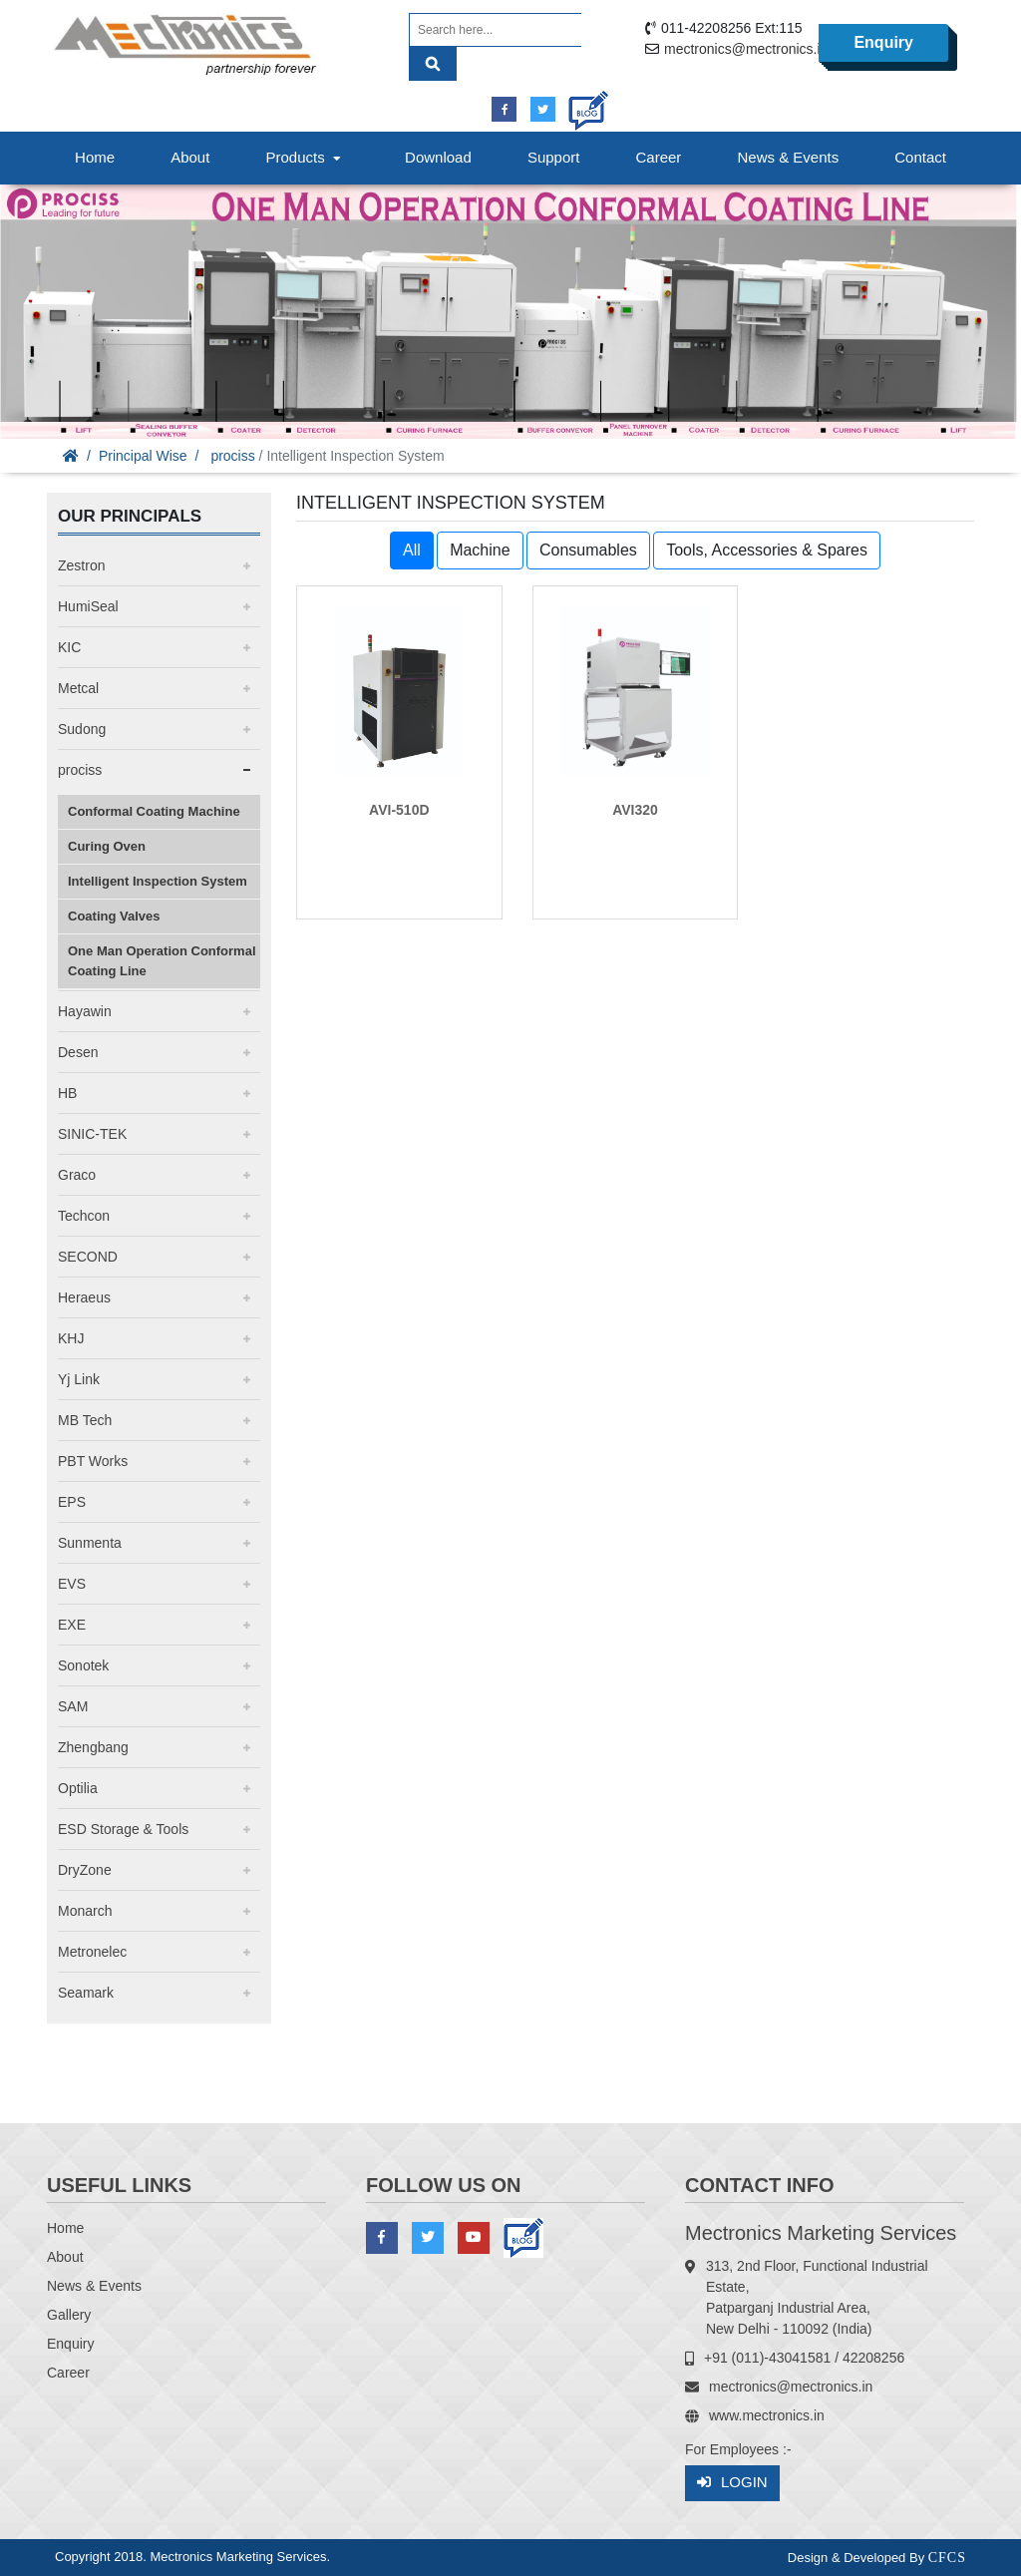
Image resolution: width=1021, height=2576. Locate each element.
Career (659, 157)
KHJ (71, 1338)
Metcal (78, 688)
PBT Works (93, 1461)
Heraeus (84, 1297)
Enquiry (883, 42)
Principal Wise (143, 456)
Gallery (69, 2315)
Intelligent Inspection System (157, 881)
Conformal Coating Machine (154, 811)
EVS (72, 1584)
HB (67, 1093)
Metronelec (92, 1952)
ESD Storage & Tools (123, 1829)
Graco (77, 1175)
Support (553, 157)
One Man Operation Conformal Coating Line (162, 960)
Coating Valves (114, 916)
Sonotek (83, 1665)
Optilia (78, 1788)
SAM (73, 1706)
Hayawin (85, 1011)
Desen (78, 1052)
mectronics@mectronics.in (746, 49)
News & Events (788, 157)
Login (732, 2482)
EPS (72, 1502)
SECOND (88, 1257)
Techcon (84, 1216)
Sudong (82, 729)
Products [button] (305, 157)
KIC (69, 647)
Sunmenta (90, 1543)
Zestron (81, 565)
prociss (232, 456)
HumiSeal (88, 606)
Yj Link (79, 1379)
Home (95, 157)
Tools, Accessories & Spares (766, 550)
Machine (480, 550)
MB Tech (85, 1420)
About (189, 157)
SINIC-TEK (92, 1134)
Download (438, 157)
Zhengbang (93, 1747)
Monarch (85, 1911)
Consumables (588, 550)
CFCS (947, 2557)
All (412, 550)
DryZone (85, 1870)
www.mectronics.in (767, 2415)
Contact (920, 157)
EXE (72, 1625)
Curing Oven (107, 846)
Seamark (86, 1993)
